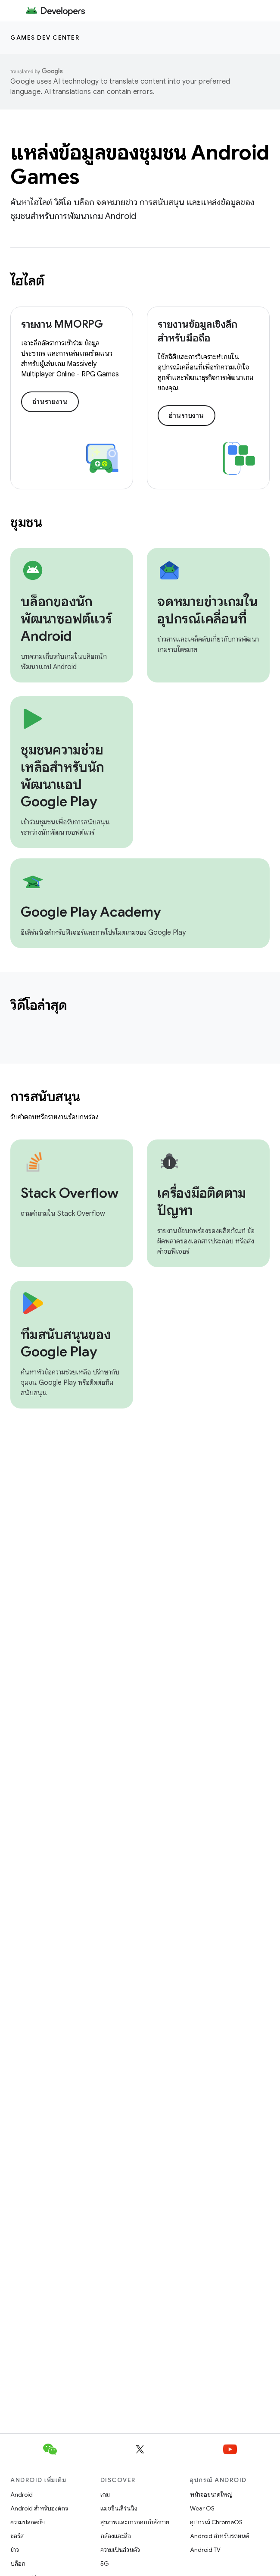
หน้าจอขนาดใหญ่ (211, 2494)
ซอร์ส (17, 2536)
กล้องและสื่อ (115, 2536)
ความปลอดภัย (27, 2522)
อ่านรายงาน (50, 402)
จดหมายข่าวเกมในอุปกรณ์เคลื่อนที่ (207, 610)
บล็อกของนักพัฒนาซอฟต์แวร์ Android (66, 619)
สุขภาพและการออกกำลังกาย (134, 2522)
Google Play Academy (91, 911)
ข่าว (14, 2550)
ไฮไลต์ (27, 280)
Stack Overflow (69, 1193)
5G (104, 2563)
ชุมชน (26, 522)
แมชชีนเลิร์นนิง (118, 2508)
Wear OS (202, 2508)
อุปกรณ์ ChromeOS (216, 2522)
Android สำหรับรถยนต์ (219, 2536)
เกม (105, 2494)
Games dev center (44, 37)
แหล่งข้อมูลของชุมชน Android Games (139, 165)
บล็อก (17, 2563)
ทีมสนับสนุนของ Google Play (66, 1343)
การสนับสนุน (45, 1096)
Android (21, 2494)
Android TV (205, 2550)
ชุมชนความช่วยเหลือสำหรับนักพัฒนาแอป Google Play (62, 775)
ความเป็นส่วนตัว (120, 2550)
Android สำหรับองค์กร (39, 2508)
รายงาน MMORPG (62, 324)
